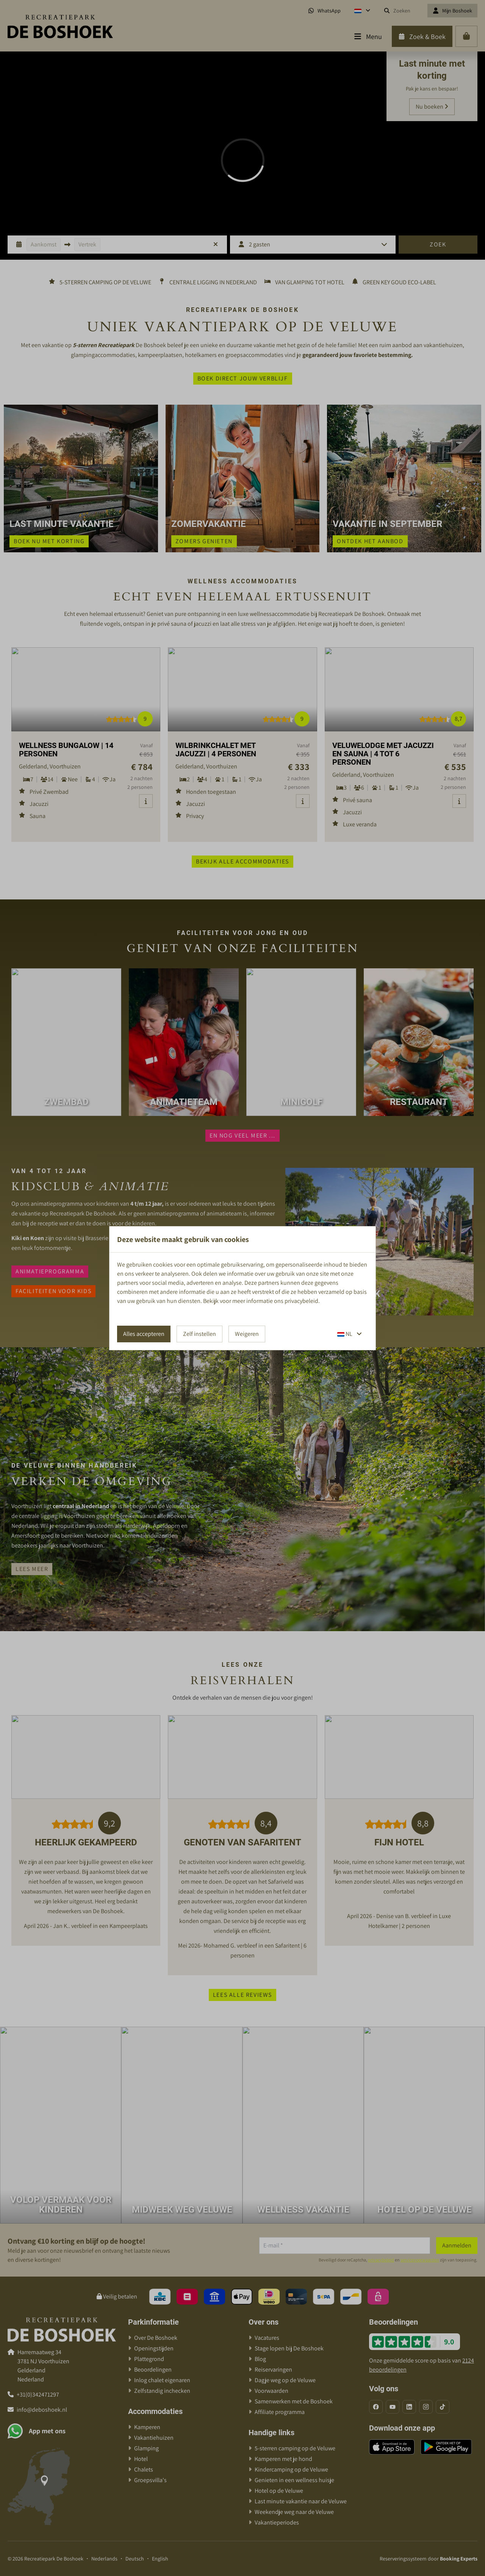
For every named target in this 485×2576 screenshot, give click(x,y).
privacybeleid (301, 1301)
